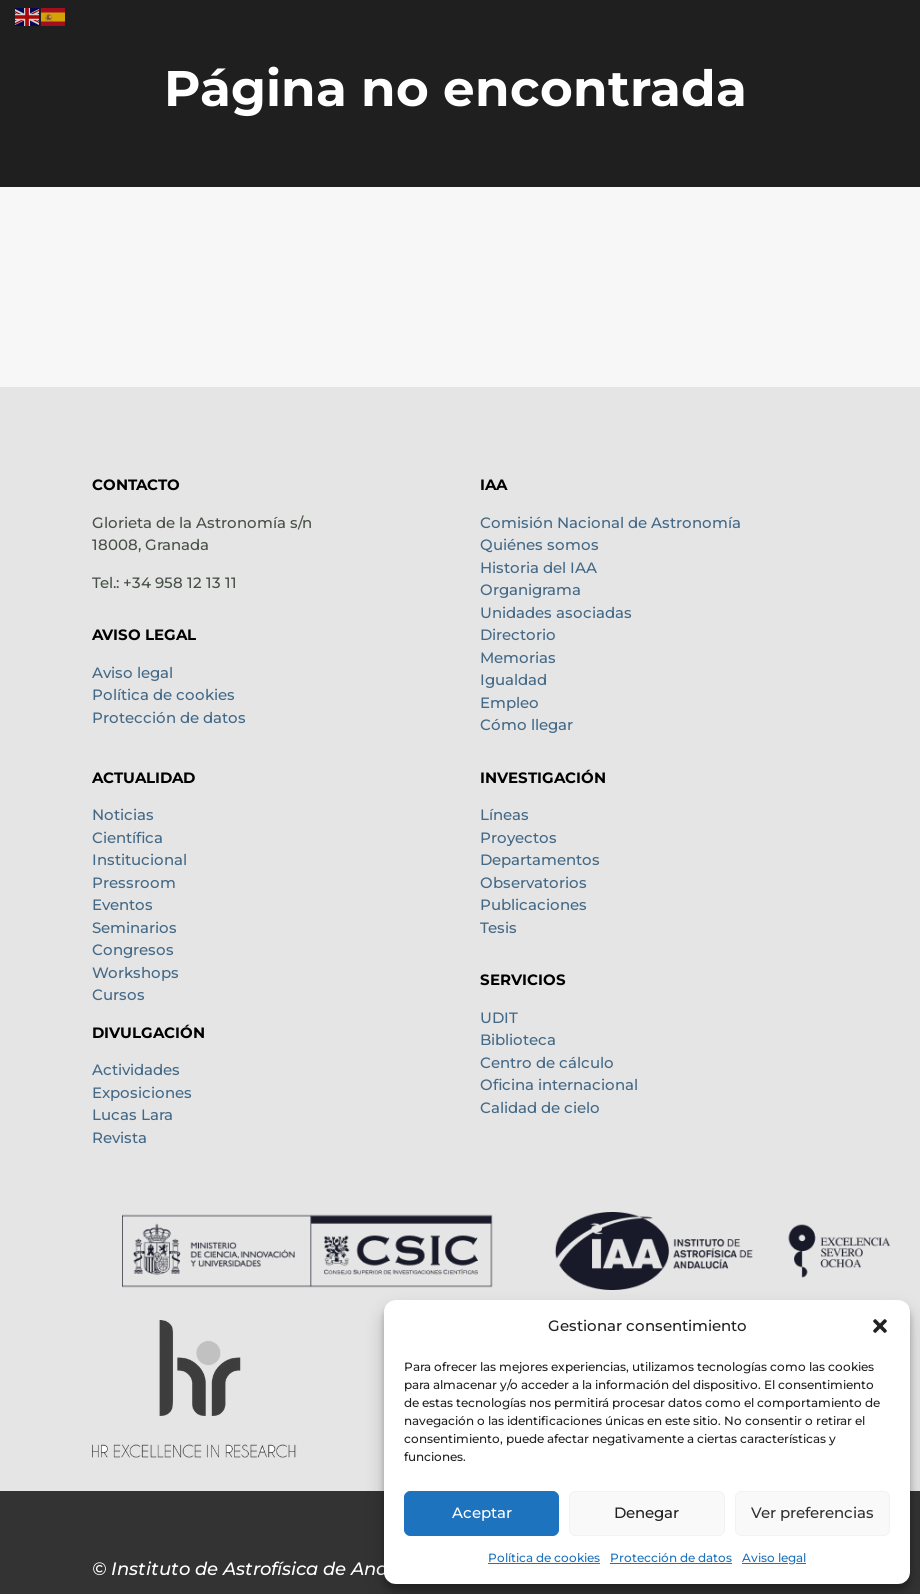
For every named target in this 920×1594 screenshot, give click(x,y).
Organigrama (530, 589)
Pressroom (134, 882)
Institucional (139, 859)
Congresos (133, 949)
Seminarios (134, 927)
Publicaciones (533, 904)
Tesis (498, 927)
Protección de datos (671, 1557)
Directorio (518, 634)
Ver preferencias (812, 1512)
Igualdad (513, 679)
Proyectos (518, 837)
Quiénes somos (539, 544)
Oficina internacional (559, 1084)
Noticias (123, 814)
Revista (119, 1137)
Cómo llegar (526, 724)
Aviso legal (774, 1557)
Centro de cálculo (547, 1062)
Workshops (135, 972)
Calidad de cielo (540, 1107)
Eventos (122, 904)
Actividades (136, 1069)
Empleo (509, 702)
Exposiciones (142, 1092)
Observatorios (533, 882)
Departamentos (540, 859)
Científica (127, 837)
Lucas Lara (132, 1114)
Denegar (646, 1512)
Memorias (518, 657)
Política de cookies (544, 1557)
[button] (880, 1326)
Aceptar (482, 1512)
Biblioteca (518, 1039)
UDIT (499, 1017)
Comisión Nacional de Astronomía (610, 522)
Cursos (118, 994)
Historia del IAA (538, 567)
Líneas (504, 814)
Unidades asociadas (556, 612)
